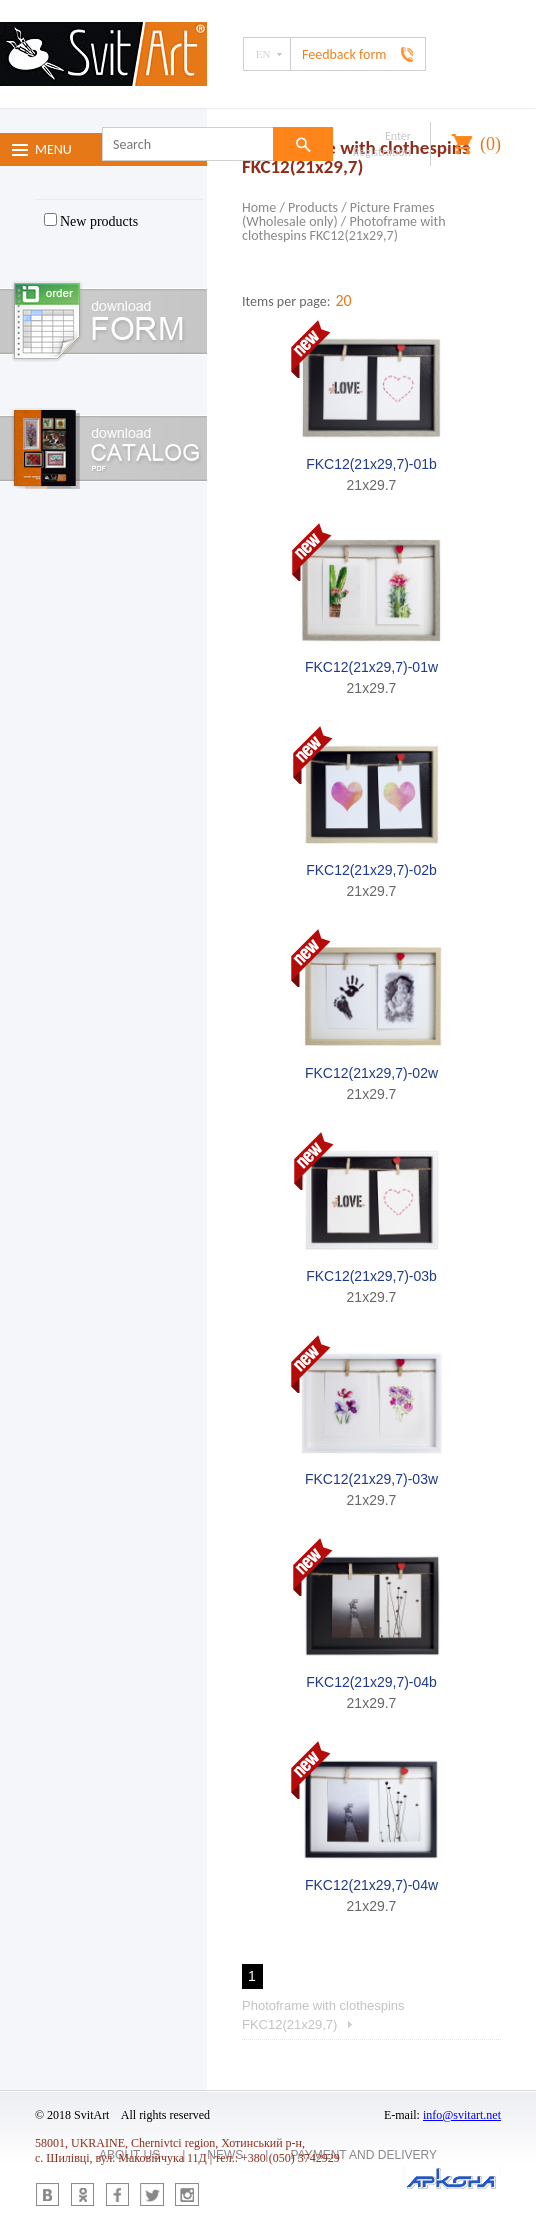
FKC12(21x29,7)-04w (371, 1885)
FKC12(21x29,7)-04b (371, 1682)
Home (259, 207)
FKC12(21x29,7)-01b (371, 464)
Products (313, 207)
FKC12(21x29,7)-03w (371, 1479)
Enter (398, 136)
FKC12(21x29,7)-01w (371, 667)
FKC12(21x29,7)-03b (371, 1276)
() (490, 144)
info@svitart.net (462, 2115)
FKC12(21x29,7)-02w (371, 1073)
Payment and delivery (363, 2155)
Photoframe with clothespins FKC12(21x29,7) (344, 228)
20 (343, 300)
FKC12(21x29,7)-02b (371, 870)
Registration (382, 152)
